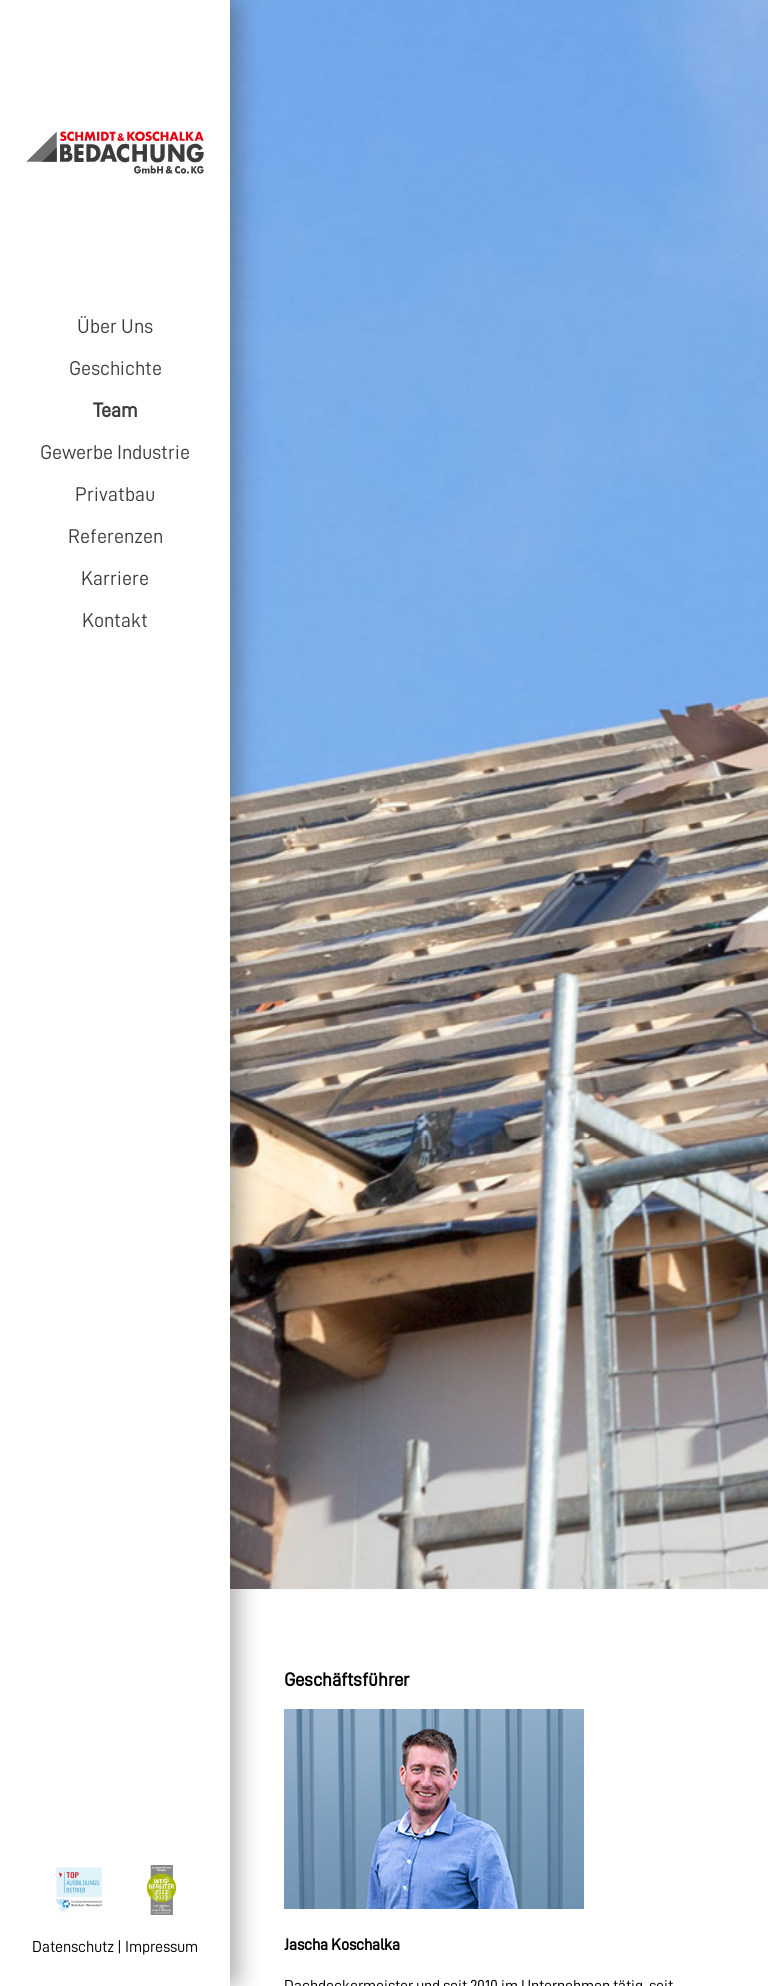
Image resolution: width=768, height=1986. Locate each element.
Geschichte (115, 368)
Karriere (115, 578)
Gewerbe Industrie (115, 452)
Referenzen (115, 536)
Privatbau (115, 494)
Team (115, 410)
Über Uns (115, 326)
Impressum (161, 1947)
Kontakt (115, 620)
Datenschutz (73, 1947)
